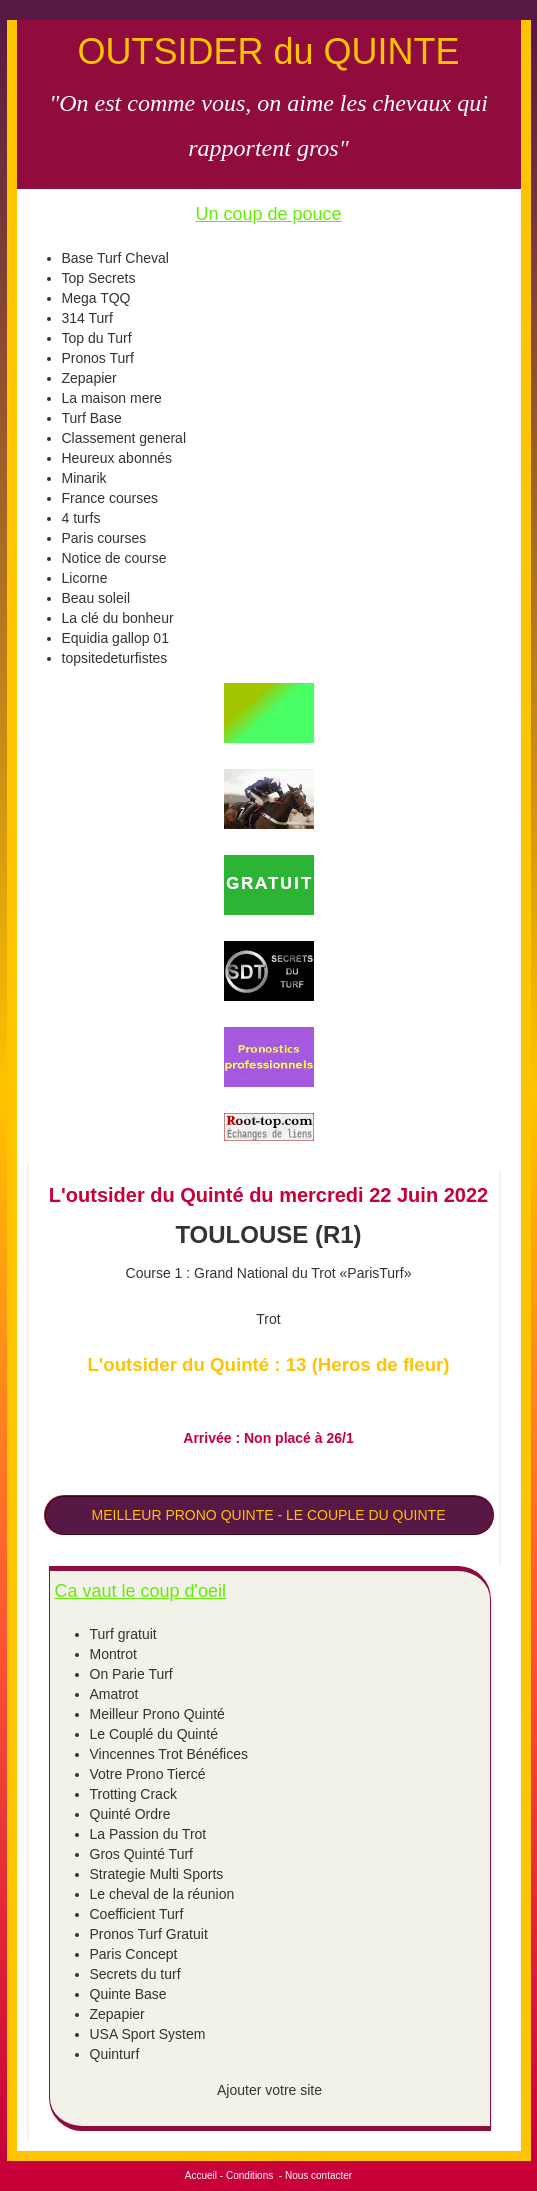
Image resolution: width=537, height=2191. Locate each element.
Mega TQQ (96, 298)
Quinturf (115, 2054)
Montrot (113, 1654)
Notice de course (114, 558)
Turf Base (92, 418)
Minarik (84, 478)
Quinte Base (128, 1994)
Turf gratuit (123, 1634)
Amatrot (114, 1694)
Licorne (85, 578)
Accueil (201, 2175)
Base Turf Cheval (115, 258)
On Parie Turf (131, 1674)
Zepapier (89, 378)
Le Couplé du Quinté (154, 1734)
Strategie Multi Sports (157, 1874)
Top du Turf (97, 338)
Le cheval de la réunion (162, 1894)
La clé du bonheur (118, 618)
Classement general (124, 438)
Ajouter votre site (269, 2090)
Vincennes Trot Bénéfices (169, 1754)
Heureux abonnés (117, 458)
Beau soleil (96, 598)
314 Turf (87, 318)
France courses (110, 498)
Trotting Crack (133, 1794)
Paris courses (104, 538)
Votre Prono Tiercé (148, 1774)
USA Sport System (148, 2034)
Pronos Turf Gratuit (149, 1934)
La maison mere (112, 398)
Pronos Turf (98, 358)
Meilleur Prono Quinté (157, 1714)
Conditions (249, 2175)
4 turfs (81, 518)
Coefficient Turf (137, 1914)
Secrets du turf (135, 1974)
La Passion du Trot (148, 1834)
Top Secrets (99, 278)
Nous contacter (318, 2175)
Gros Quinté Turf (141, 1854)
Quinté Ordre (130, 1814)
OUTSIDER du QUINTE (268, 51)
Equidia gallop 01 (115, 638)
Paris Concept (134, 1954)
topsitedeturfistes (115, 658)
